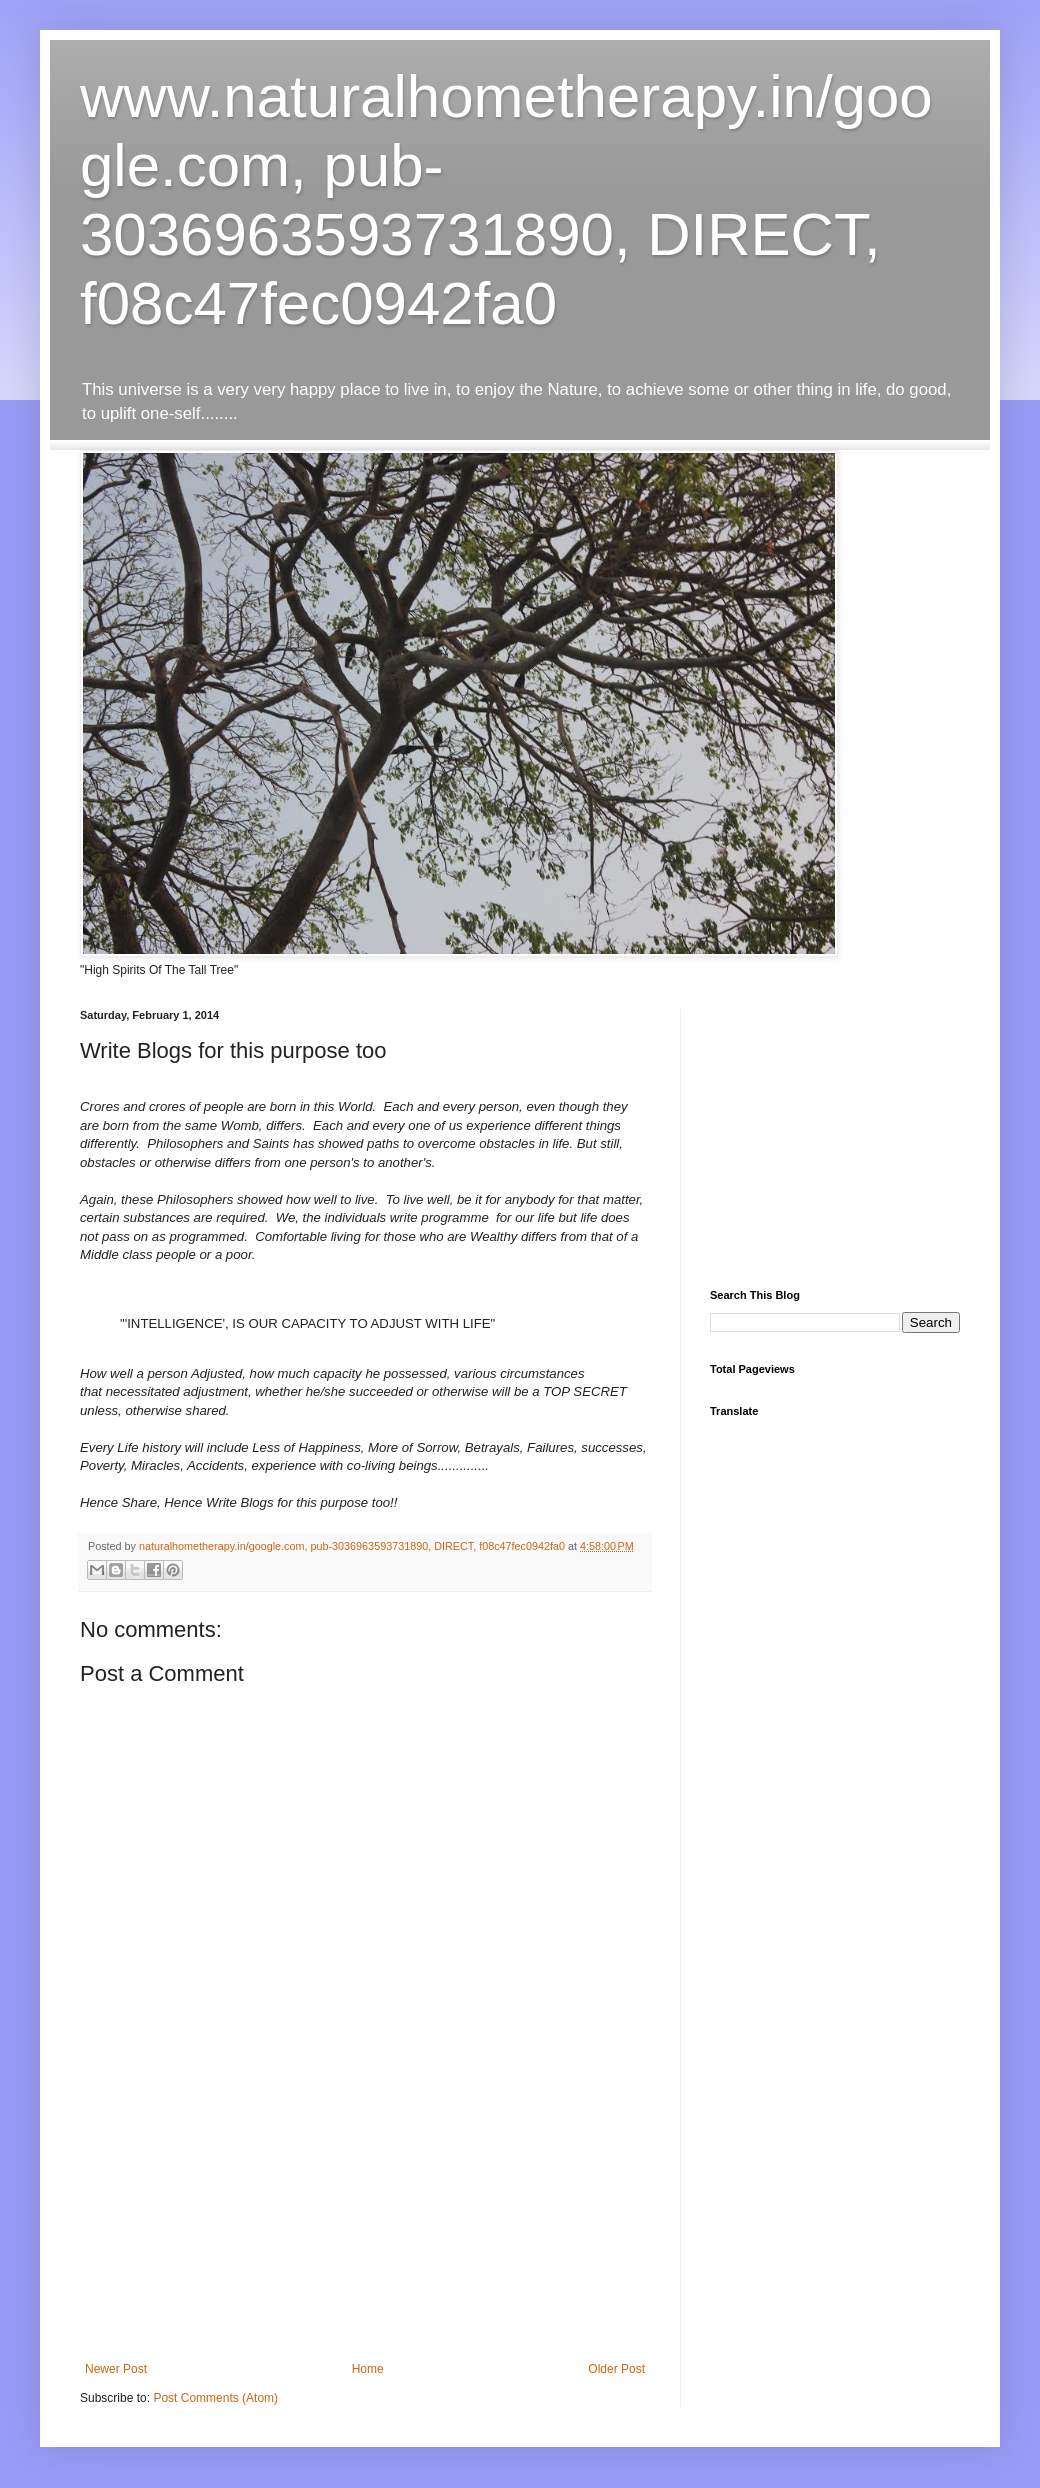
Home (368, 2369)
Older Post (616, 2369)
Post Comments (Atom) (215, 2398)
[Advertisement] (365, 2237)
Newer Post (116, 2369)
